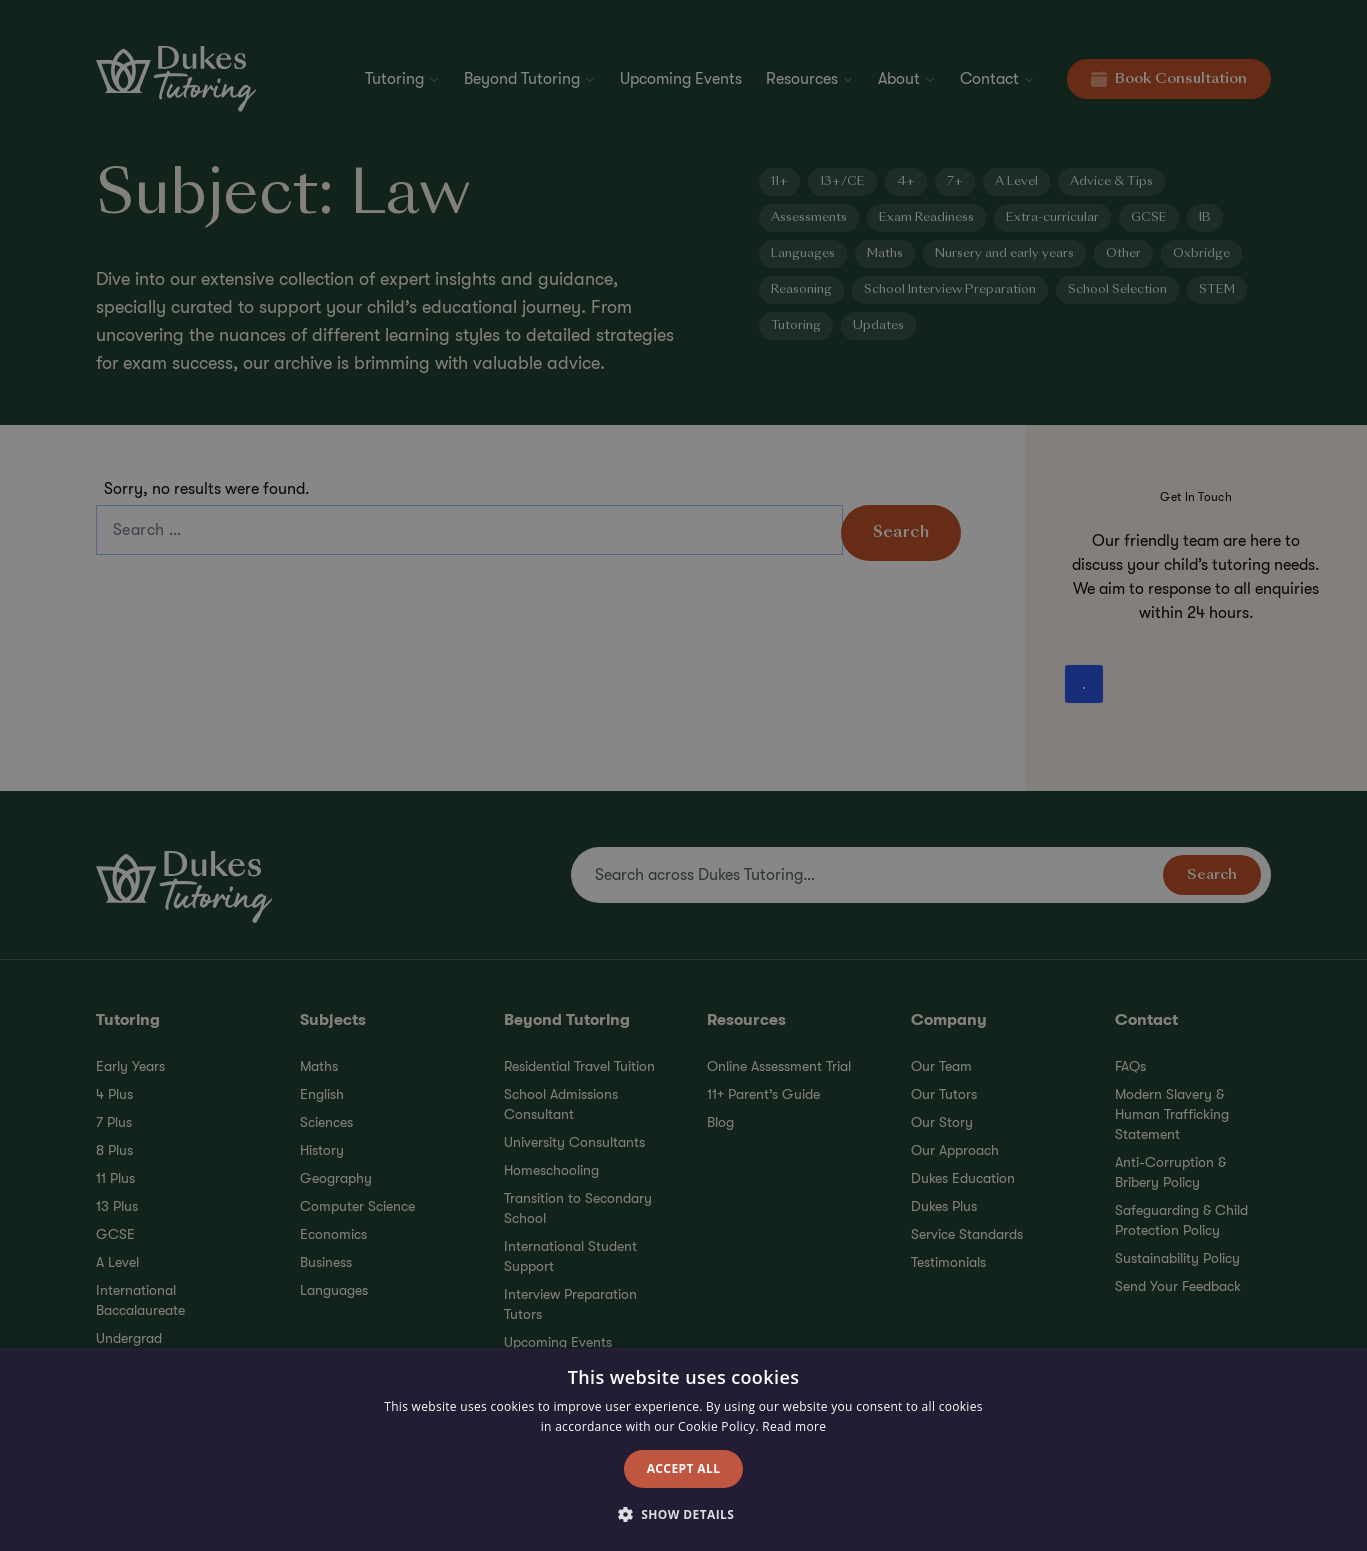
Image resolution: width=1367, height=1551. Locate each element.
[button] (684, 1515)
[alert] (683, 775)
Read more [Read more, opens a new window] (794, 1426)
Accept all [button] (684, 1468)
